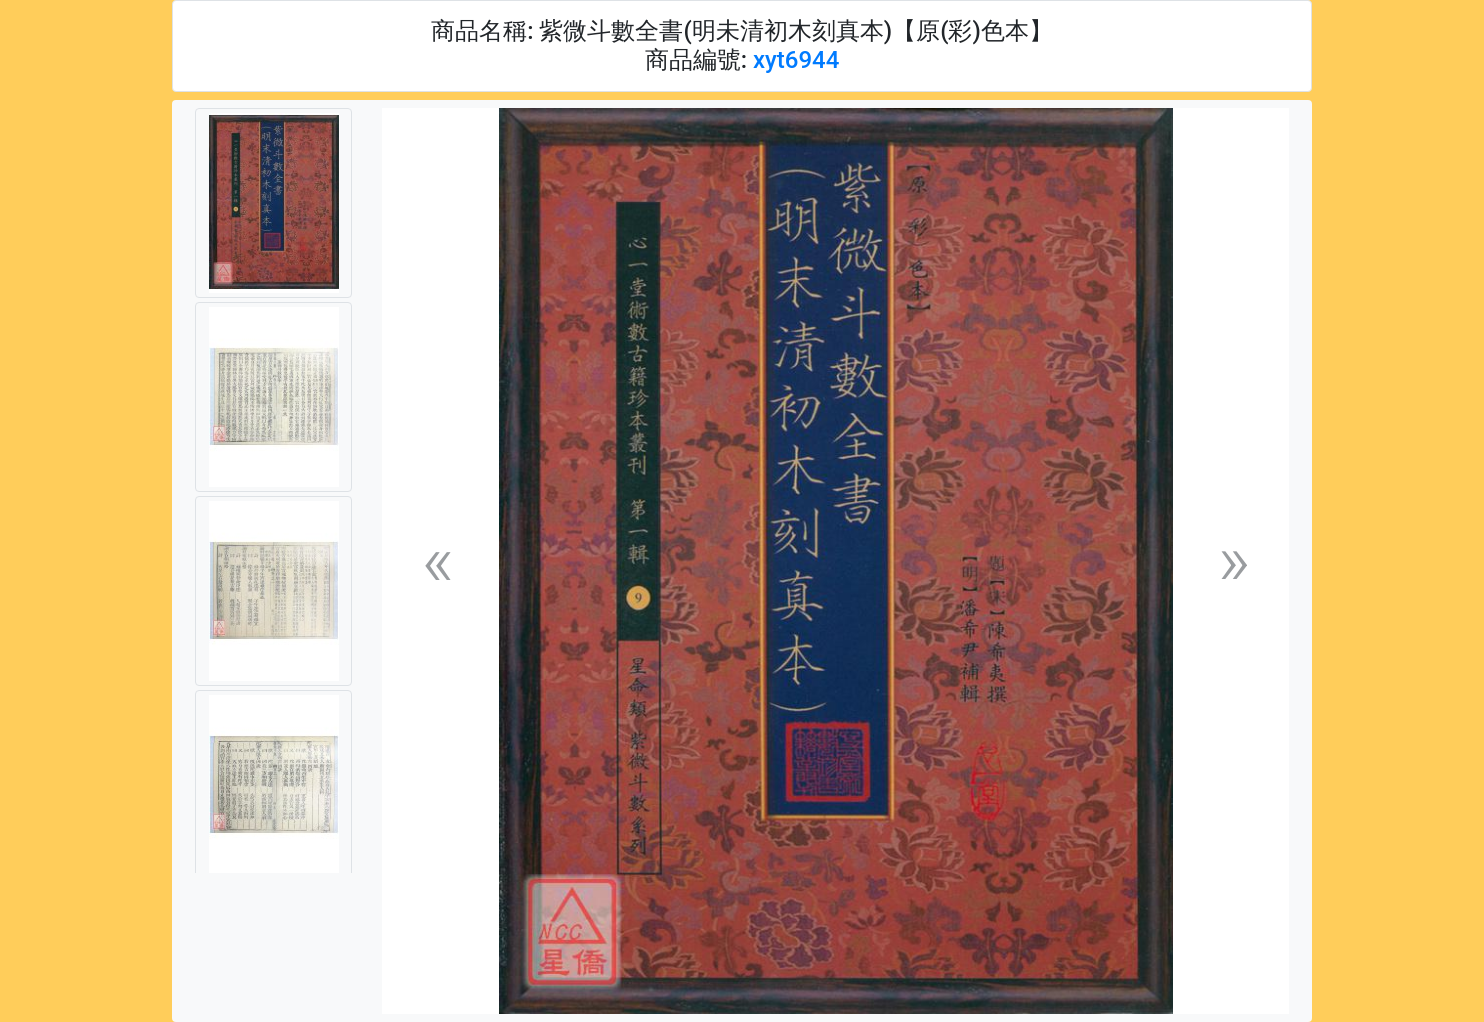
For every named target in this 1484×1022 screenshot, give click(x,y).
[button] (437, 561)
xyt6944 (796, 60)
